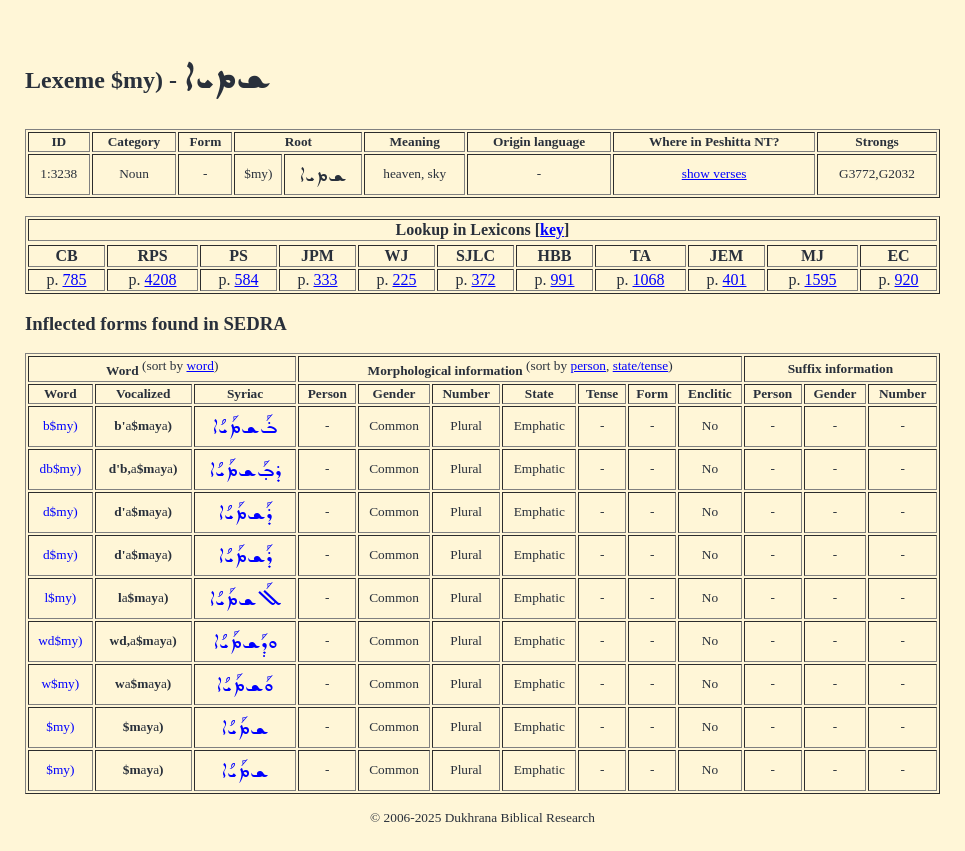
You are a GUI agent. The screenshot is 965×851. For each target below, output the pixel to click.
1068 (649, 279)
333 (326, 279)
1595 (821, 279)
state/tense (641, 365)
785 (75, 279)
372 (484, 279)
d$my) (60, 511)
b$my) (60, 425)
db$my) (60, 468)
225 (405, 279)
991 (563, 279)
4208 (161, 279)
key (552, 229)
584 (247, 279)
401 (735, 279)
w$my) (60, 683)
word (199, 365)
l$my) (60, 597)
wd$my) (60, 640)
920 (907, 279)
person (588, 365)
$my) (60, 726)
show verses (714, 173)
